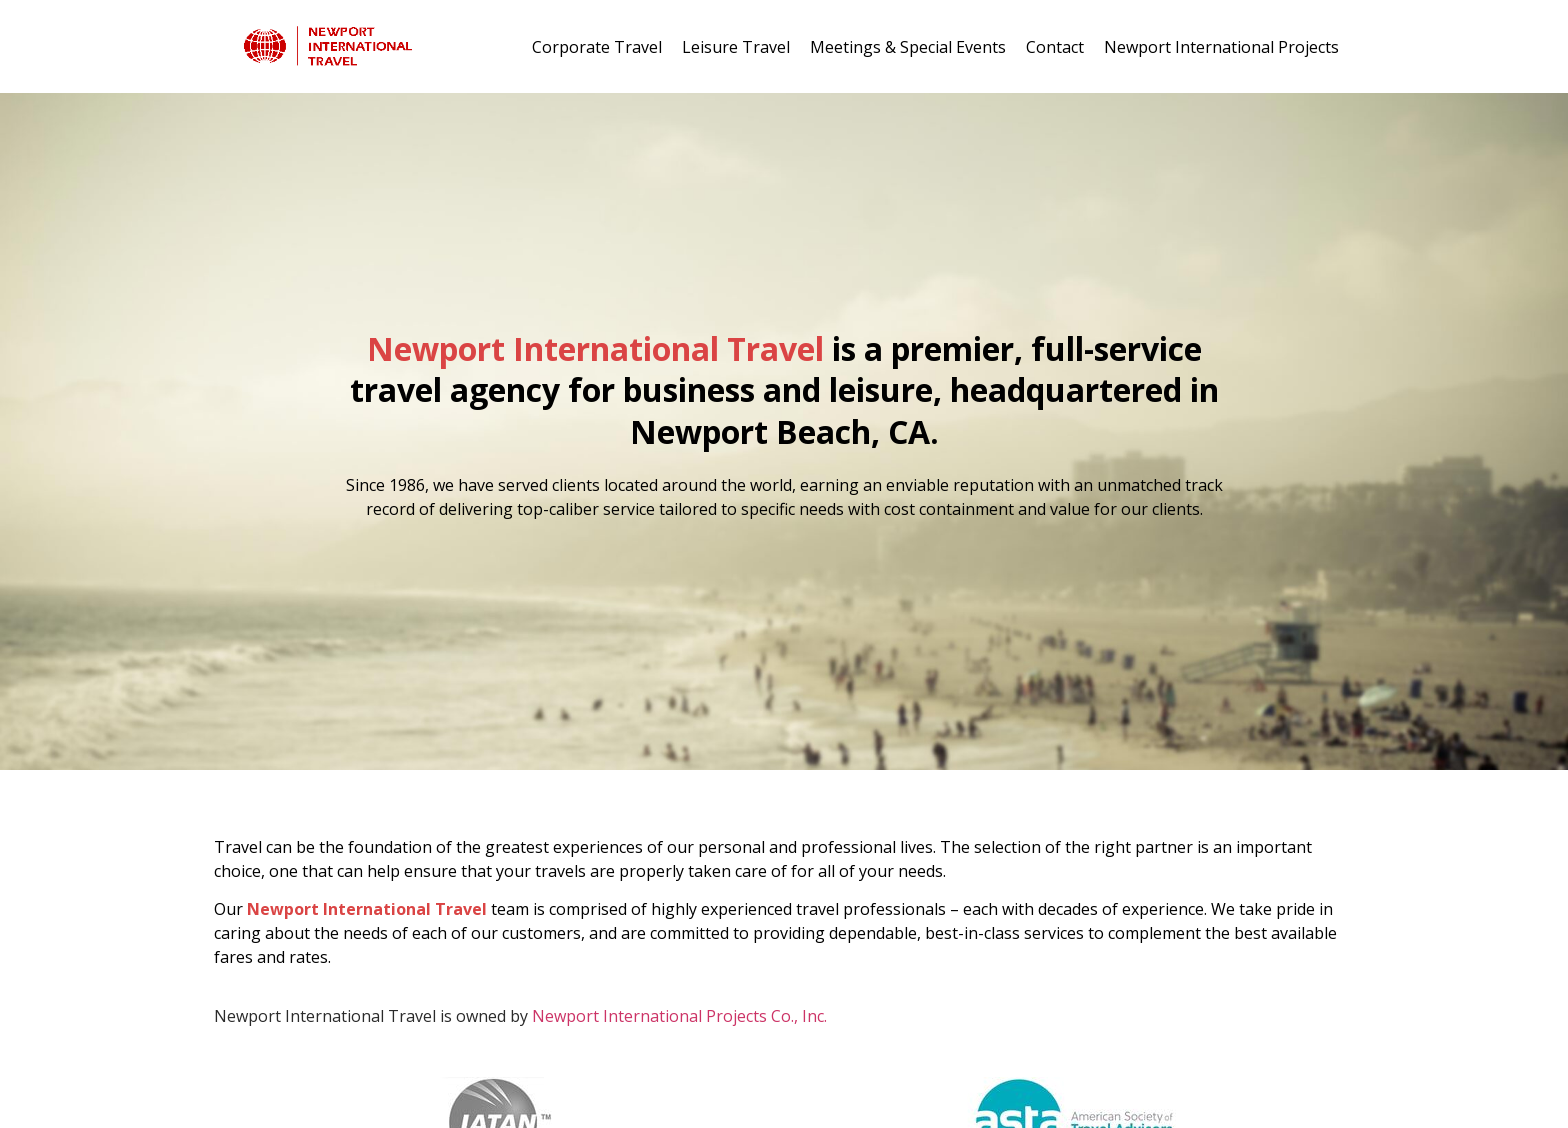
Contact (1055, 47)
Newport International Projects (1221, 47)
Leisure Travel (736, 47)
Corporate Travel (597, 47)
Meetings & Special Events (908, 47)
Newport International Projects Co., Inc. (679, 1016)
